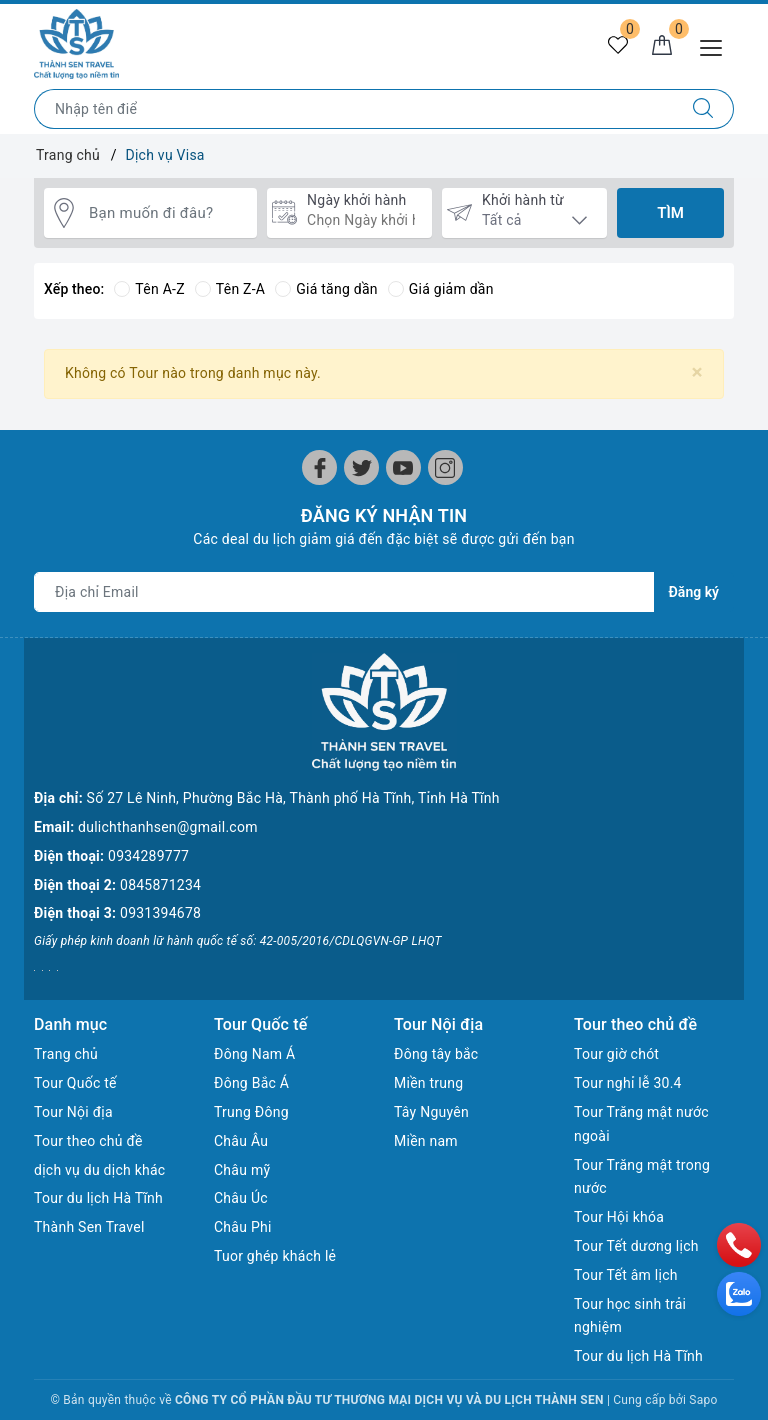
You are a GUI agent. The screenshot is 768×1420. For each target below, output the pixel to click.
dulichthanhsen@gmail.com (168, 827)
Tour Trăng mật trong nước (642, 1177)
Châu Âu (241, 1141)
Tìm (670, 213)
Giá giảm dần (441, 289)
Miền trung (428, 1083)
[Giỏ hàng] (662, 46)
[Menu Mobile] (716, 45)
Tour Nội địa (73, 1112)
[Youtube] (403, 467)
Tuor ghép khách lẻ (275, 1256)
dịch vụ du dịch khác (99, 1170)
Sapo (703, 1400)
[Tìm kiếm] (703, 109)
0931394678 (160, 913)
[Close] (697, 372)
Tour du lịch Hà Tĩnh (98, 1198)
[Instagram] (445, 467)
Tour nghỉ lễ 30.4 (628, 1083)
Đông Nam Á (254, 1054)
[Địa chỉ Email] (344, 592)
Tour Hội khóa (619, 1217)
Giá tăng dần (326, 289)
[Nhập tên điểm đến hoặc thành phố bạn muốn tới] (354, 109)
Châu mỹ (242, 1170)
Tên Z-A (230, 289)
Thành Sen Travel (89, 1227)
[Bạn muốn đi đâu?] (168, 213)
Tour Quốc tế (75, 1083)
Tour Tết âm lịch (626, 1275)
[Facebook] (319, 467)
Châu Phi (243, 1227)
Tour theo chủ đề (88, 1141)
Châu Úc (241, 1198)
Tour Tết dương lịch (636, 1246)
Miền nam (426, 1141)
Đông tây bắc (436, 1054)
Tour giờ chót (616, 1054)
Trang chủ (66, 1054)
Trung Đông (251, 1112)
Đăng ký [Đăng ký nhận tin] (694, 592)
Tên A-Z (149, 289)
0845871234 (160, 885)
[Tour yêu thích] (618, 46)
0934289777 (148, 856)
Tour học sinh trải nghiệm (630, 1316)
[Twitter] (361, 467)
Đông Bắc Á (251, 1083)
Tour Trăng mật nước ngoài (641, 1124)
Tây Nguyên (431, 1112)
